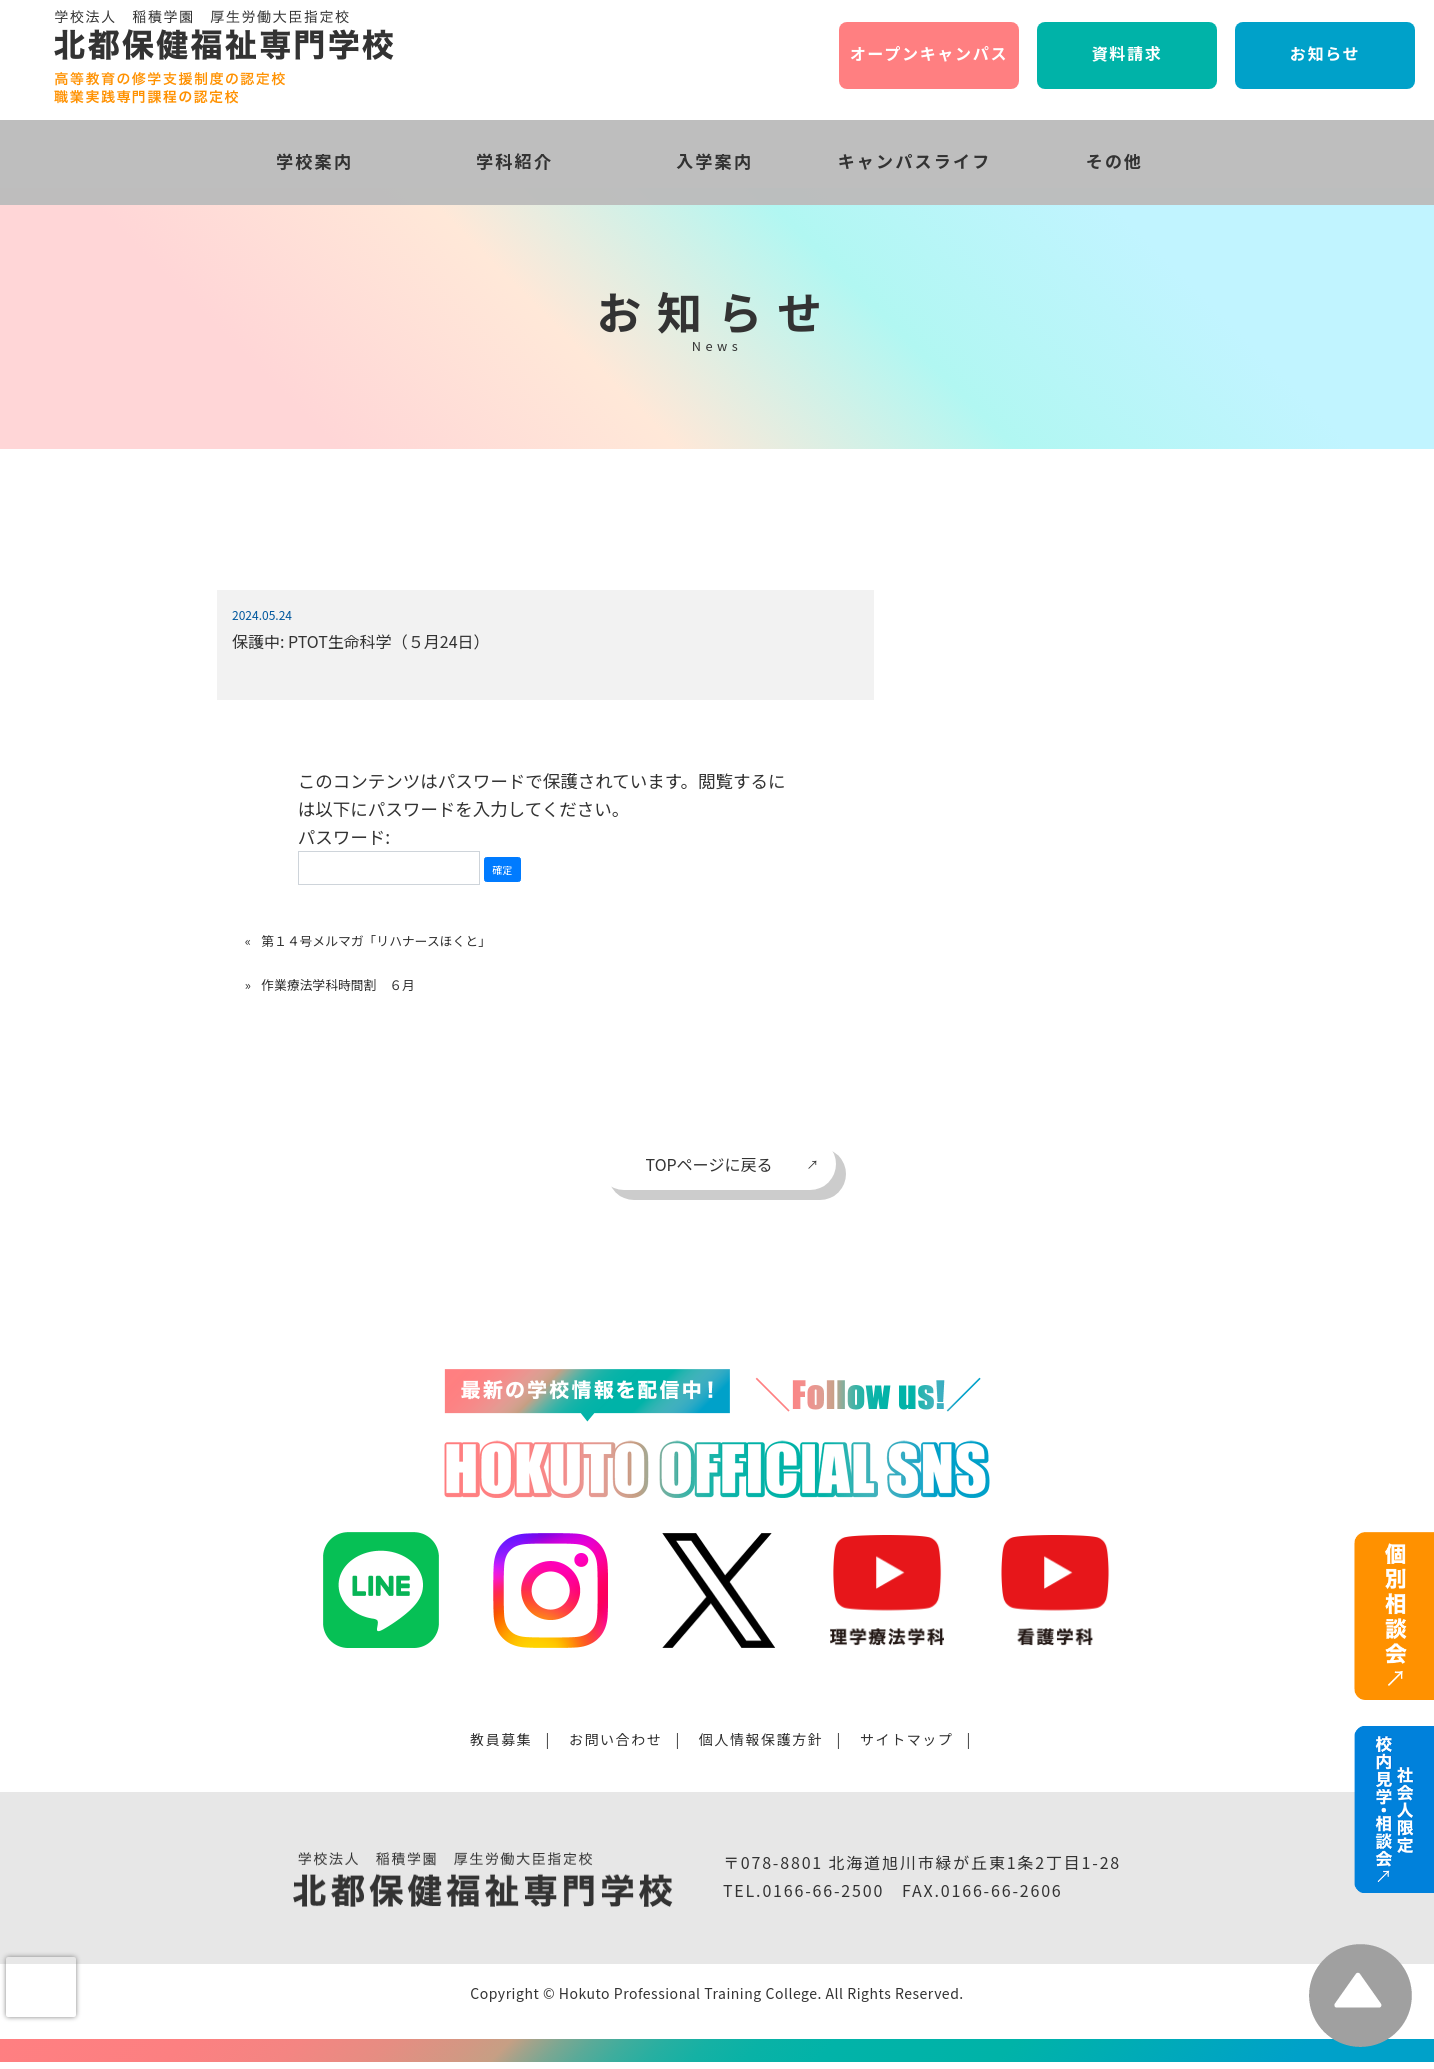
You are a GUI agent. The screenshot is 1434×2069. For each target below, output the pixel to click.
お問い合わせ (616, 1739)
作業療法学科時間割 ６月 (338, 984)
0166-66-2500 (823, 1890)
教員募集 (501, 1739)
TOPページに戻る (709, 1164)
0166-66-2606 (1002, 1890)
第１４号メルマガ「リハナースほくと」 (376, 940)
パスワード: (389, 854)
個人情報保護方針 (761, 1739)
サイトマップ (907, 1739)
